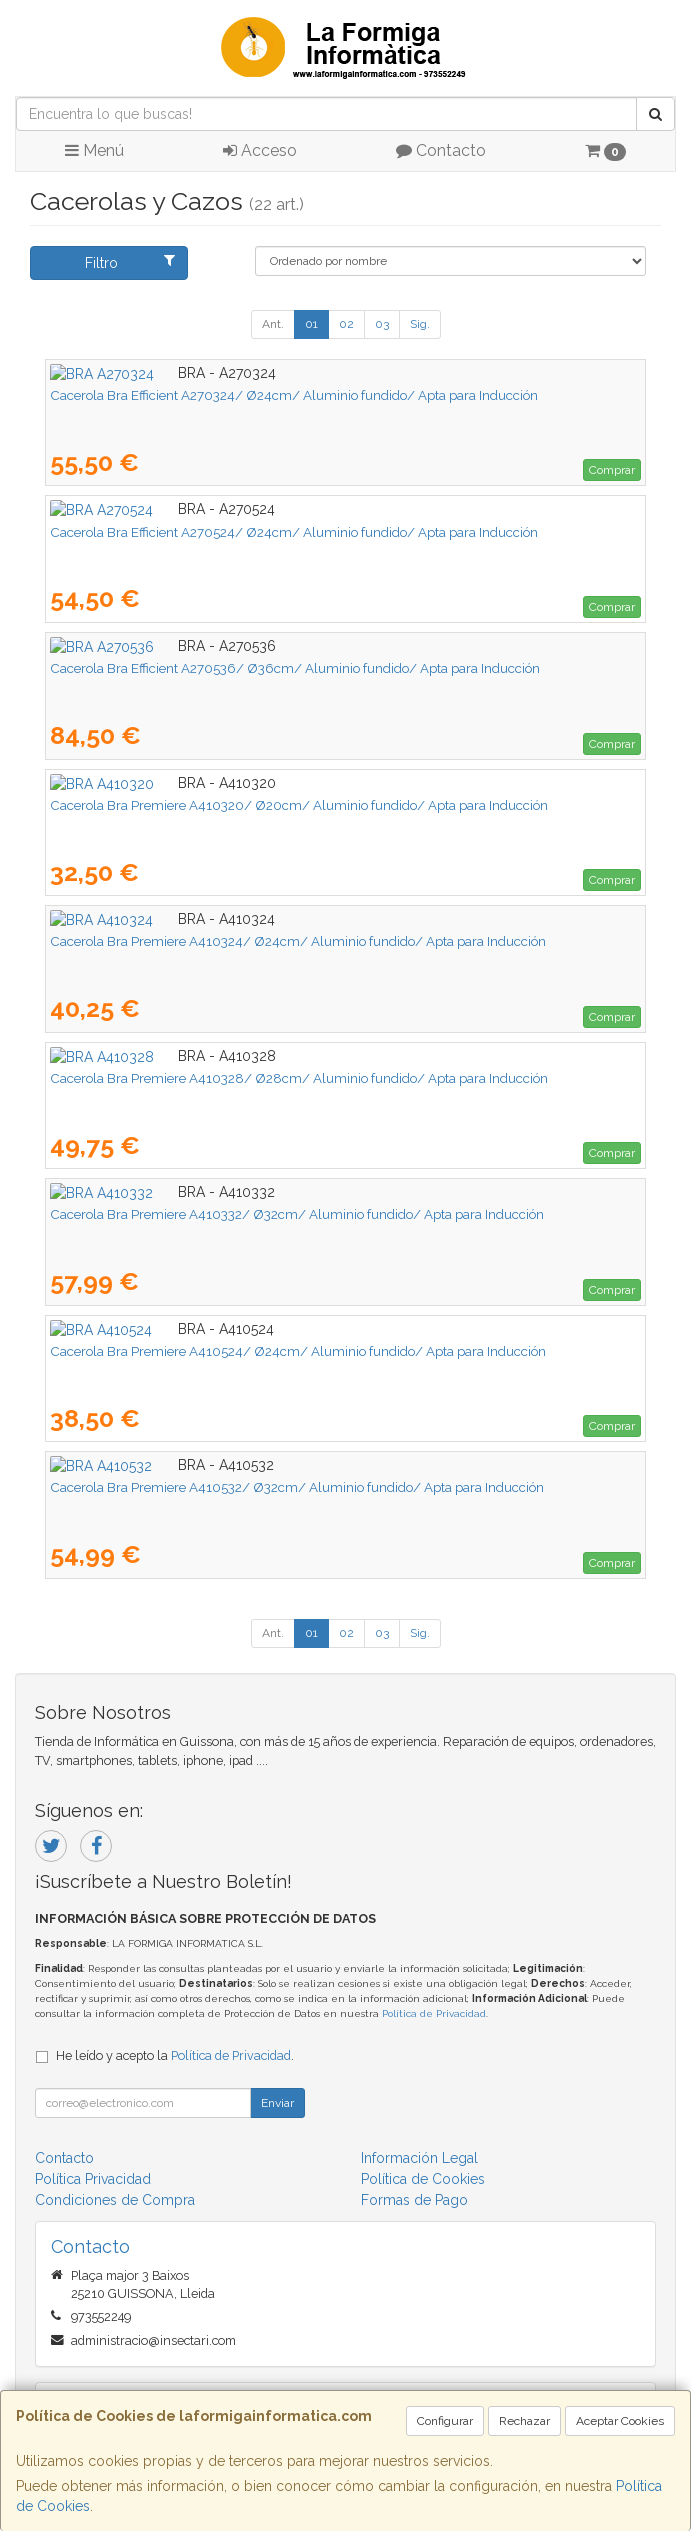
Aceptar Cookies (620, 2421)
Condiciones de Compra (115, 2200)
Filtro (130, 262)
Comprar (612, 470)
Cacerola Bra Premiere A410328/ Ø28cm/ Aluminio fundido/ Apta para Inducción (299, 1078)
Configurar (445, 2421)
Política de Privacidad (434, 2013)
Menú (94, 150)
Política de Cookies (423, 2179)
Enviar (277, 2103)
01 (311, 324)
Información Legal (419, 2158)
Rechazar (524, 2421)
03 (382, 324)
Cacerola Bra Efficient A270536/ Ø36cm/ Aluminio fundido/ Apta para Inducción (295, 668)
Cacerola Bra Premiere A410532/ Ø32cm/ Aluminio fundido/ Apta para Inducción (297, 1487)
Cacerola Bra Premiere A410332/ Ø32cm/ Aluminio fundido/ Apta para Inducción (297, 1214)
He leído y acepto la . (175, 2055)
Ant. (273, 324)
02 (346, 324)
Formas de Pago (414, 2200)
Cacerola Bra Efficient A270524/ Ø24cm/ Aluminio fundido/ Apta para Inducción (294, 532)
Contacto (441, 150)
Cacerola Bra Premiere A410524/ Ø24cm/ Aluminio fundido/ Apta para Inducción (298, 1351)
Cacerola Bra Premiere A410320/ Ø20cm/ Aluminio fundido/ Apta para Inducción (299, 805)
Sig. (420, 324)
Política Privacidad (93, 2179)
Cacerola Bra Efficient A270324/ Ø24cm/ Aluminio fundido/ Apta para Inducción (294, 395)
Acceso (260, 150)
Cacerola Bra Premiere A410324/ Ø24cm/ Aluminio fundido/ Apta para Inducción (298, 941)
